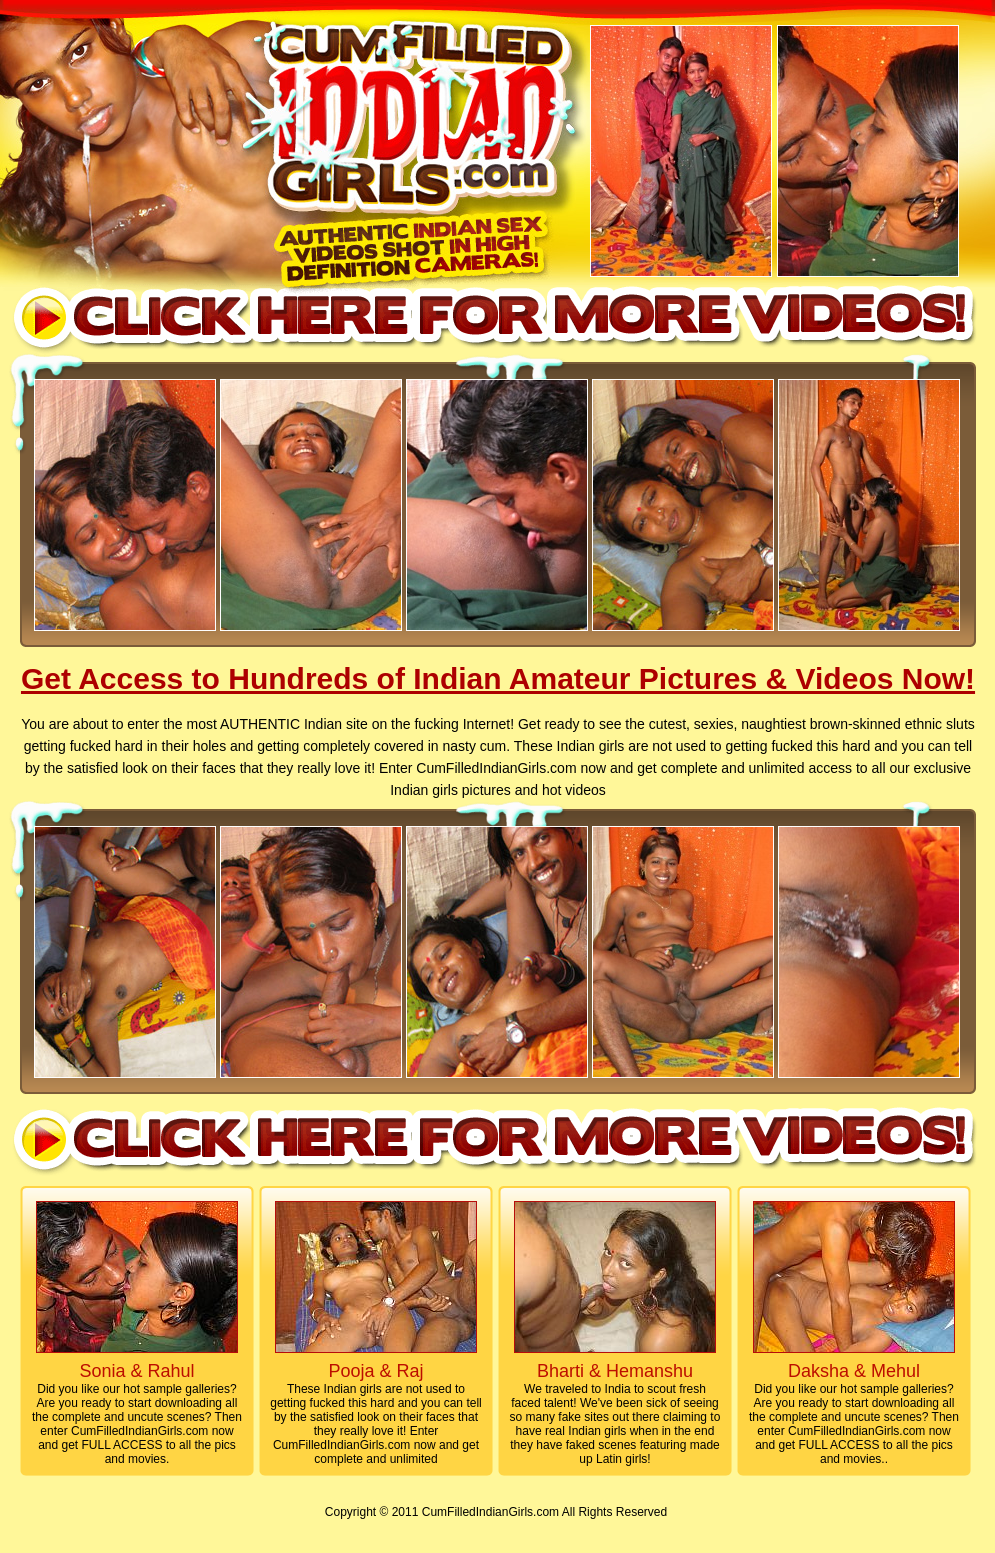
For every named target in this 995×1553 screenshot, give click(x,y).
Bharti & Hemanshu (615, 1371)
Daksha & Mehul (854, 1371)
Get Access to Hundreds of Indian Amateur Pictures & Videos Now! (498, 678)
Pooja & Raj (375, 1371)
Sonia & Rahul (136, 1371)
